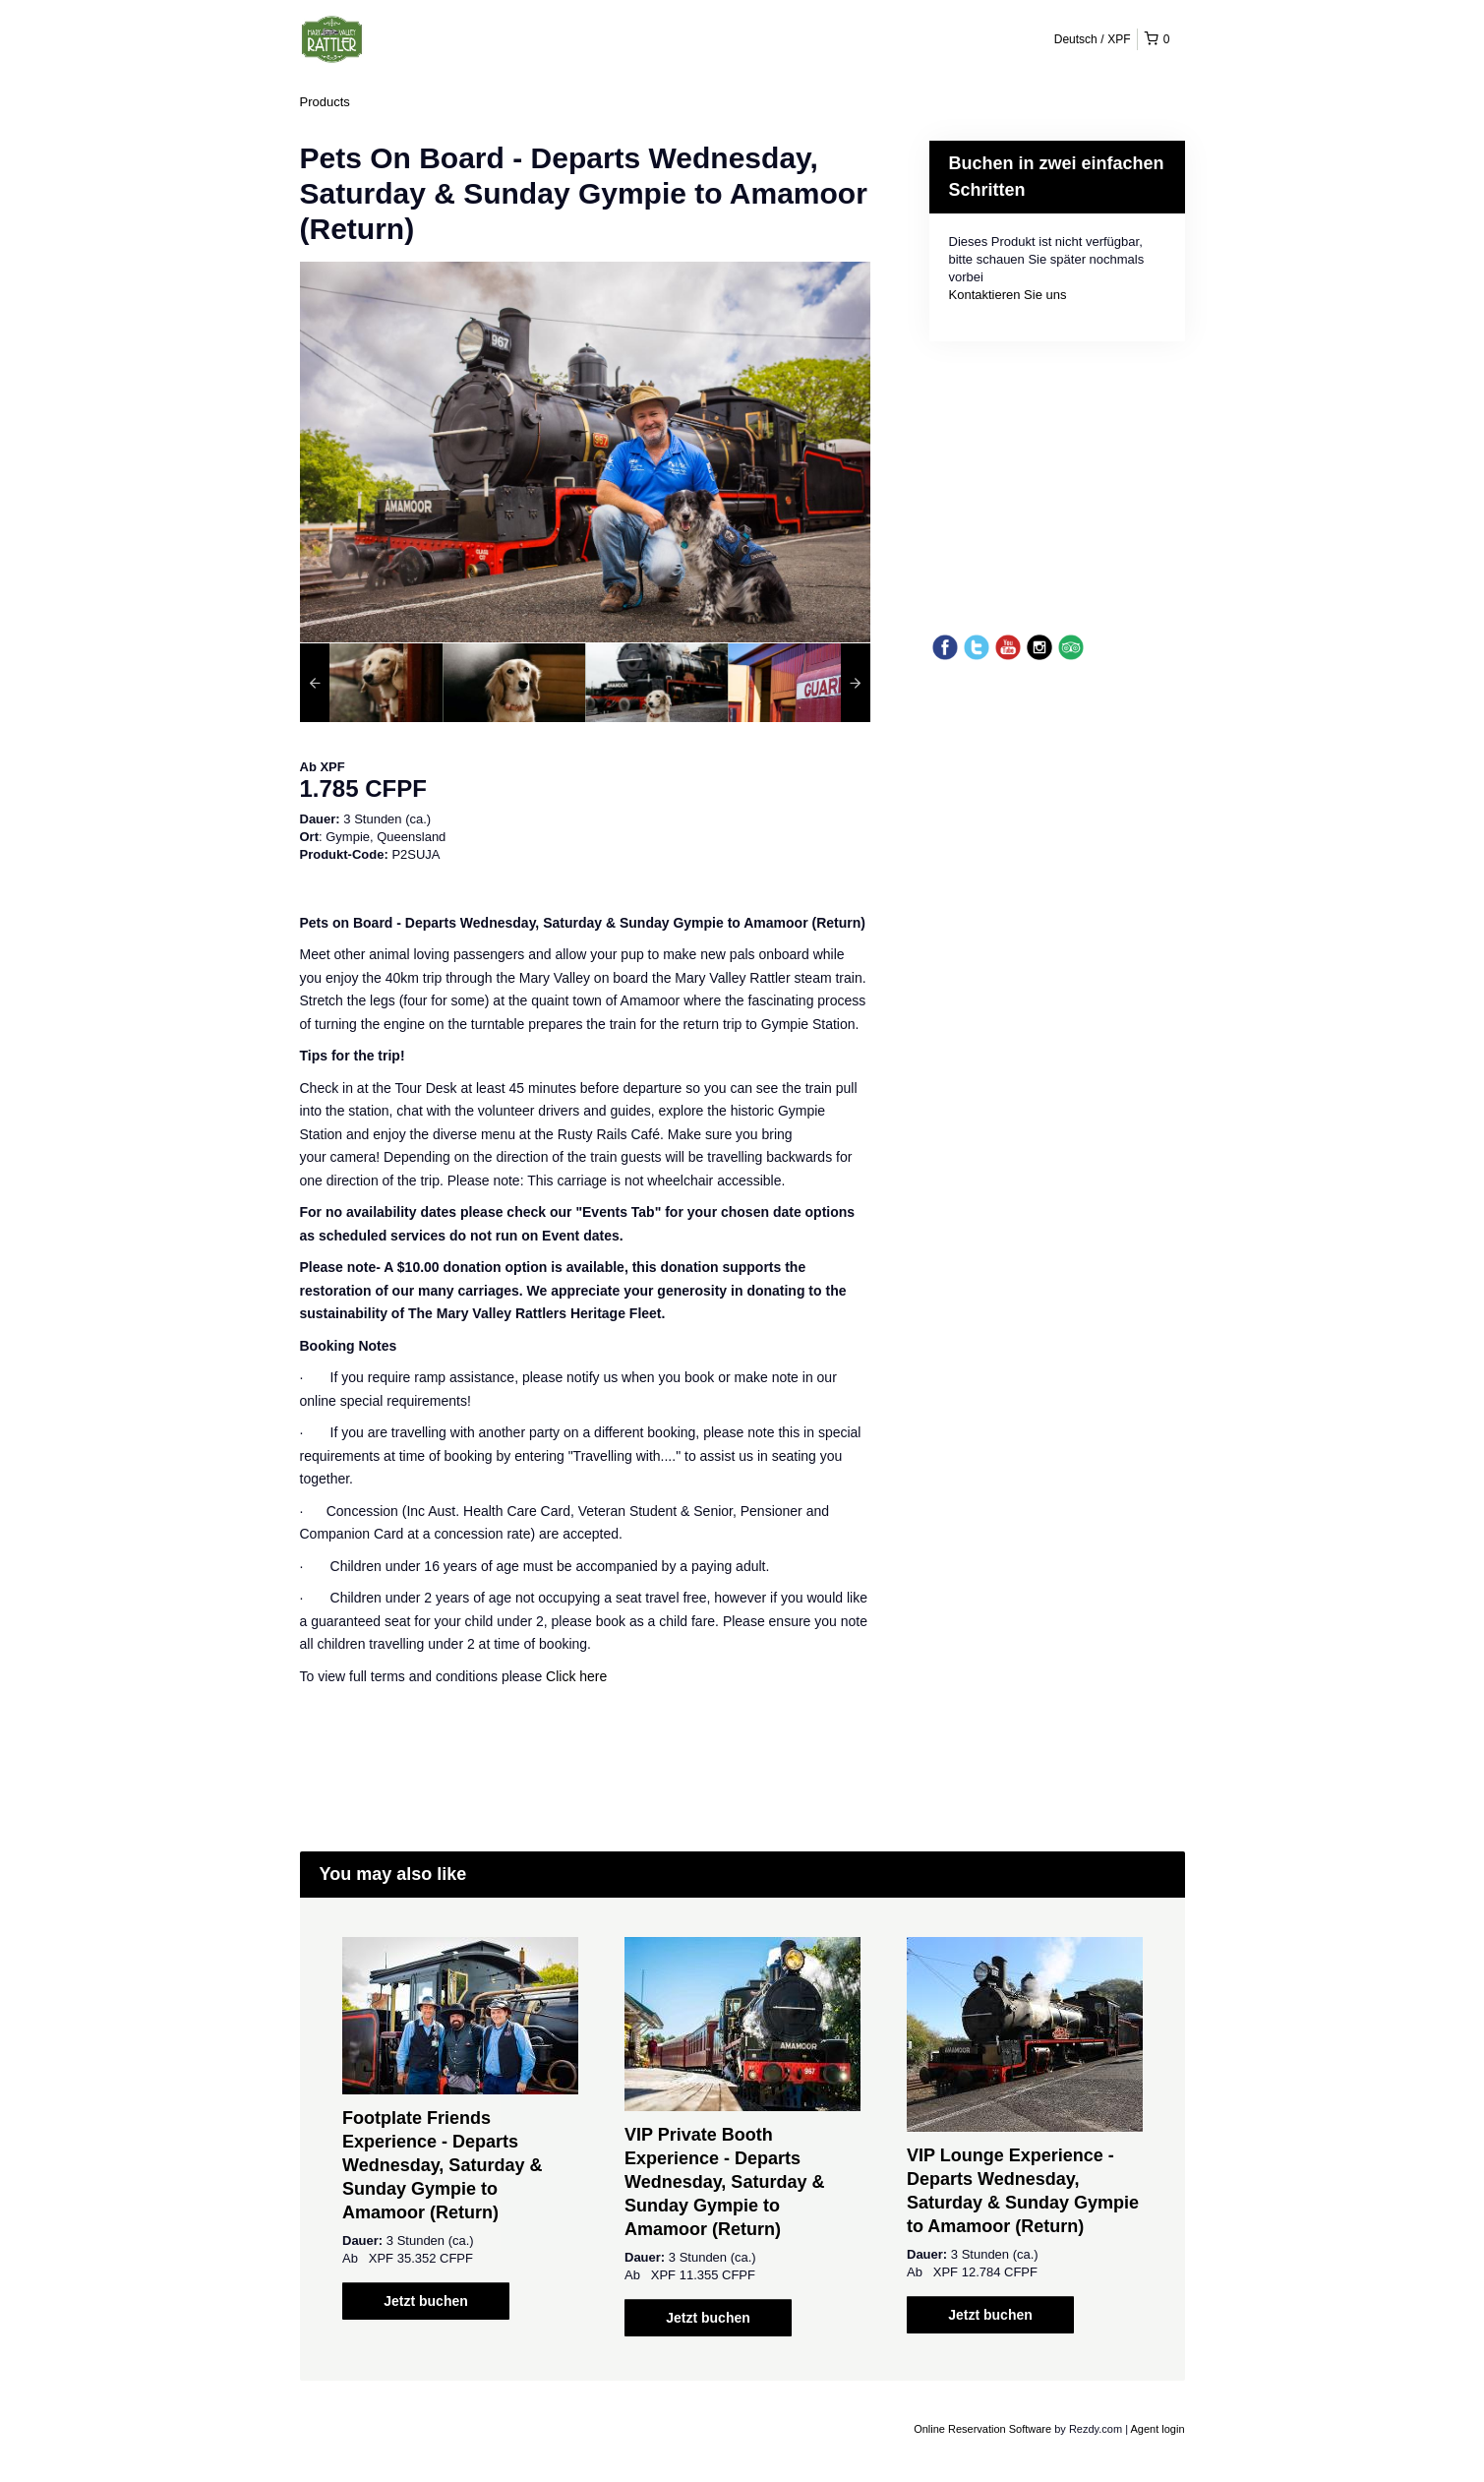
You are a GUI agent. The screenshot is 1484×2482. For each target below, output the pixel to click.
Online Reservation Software (982, 2429)
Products (325, 101)
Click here (576, 1676)
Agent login (1157, 2429)
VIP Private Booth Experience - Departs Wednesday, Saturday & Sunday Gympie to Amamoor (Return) (724, 2182)
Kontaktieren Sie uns (1008, 294)
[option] (371, 682)
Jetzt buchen (426, 2301)
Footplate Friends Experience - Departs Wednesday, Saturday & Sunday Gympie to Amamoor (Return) (442, 2165)
